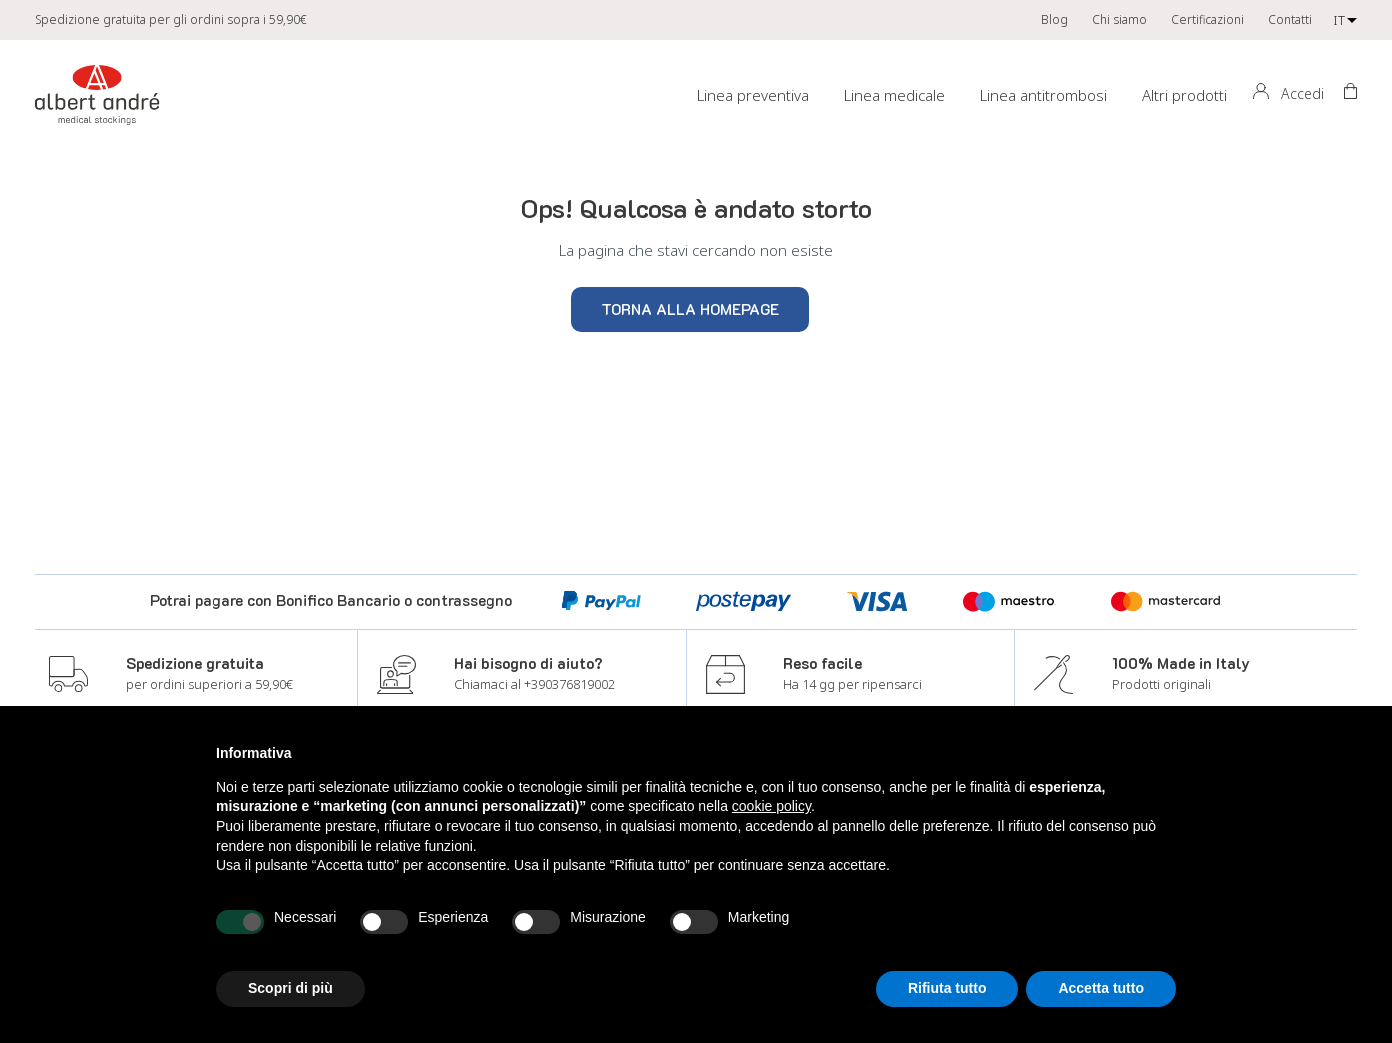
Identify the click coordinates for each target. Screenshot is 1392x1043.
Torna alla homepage (690, 309)
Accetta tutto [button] (1101, 988)
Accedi (1302, 93)
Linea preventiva (753, 95)
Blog (1054, 19)
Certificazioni (1207, 19)
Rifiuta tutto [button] (947, 988)
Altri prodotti (1184, 95)
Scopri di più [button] (290, 988)
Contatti (1290, 19)
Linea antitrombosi (1043, 95)
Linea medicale (894, 95)
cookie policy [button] (771, 806)
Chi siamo (1119, 19)
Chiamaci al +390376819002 (534, 684)
